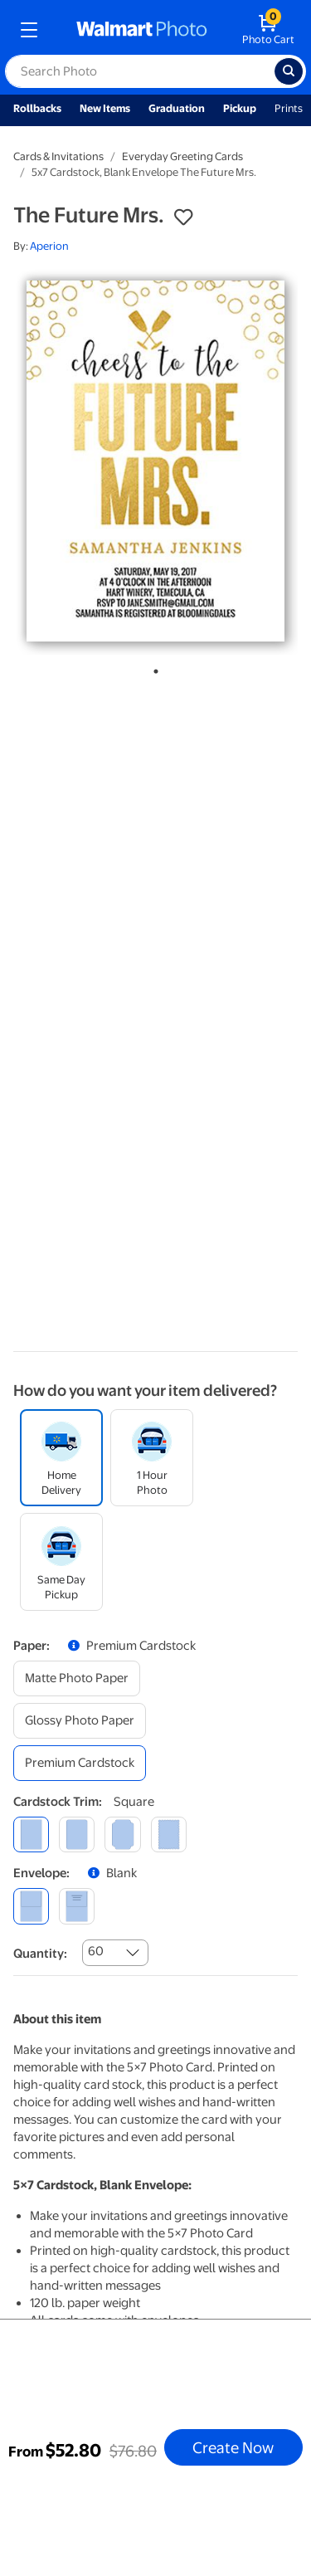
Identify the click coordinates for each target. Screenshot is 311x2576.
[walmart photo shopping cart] (268, 29)
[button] (183, 217)
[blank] (31, 1906)
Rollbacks (37, 108)
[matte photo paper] (76, 1678)
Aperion (49, 246)
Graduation (176, 108)
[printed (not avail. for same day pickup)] (77, 1906)
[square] (31, 1834)
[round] (77, 1834)
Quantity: (40, 1953)
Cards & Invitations (58, 156)
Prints (289, 108)
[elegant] (122, 1834)
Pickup (239, 108)
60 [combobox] (96, 1951)
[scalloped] (169, 1834)
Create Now (233, 2447)
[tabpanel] (155, 461)
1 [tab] (152, 668)
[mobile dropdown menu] (29, 29)
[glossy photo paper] (79, 1721)
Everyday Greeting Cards (182, 156)
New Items (105, 108)
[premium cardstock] (79, 1763)
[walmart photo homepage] (142, 29)
